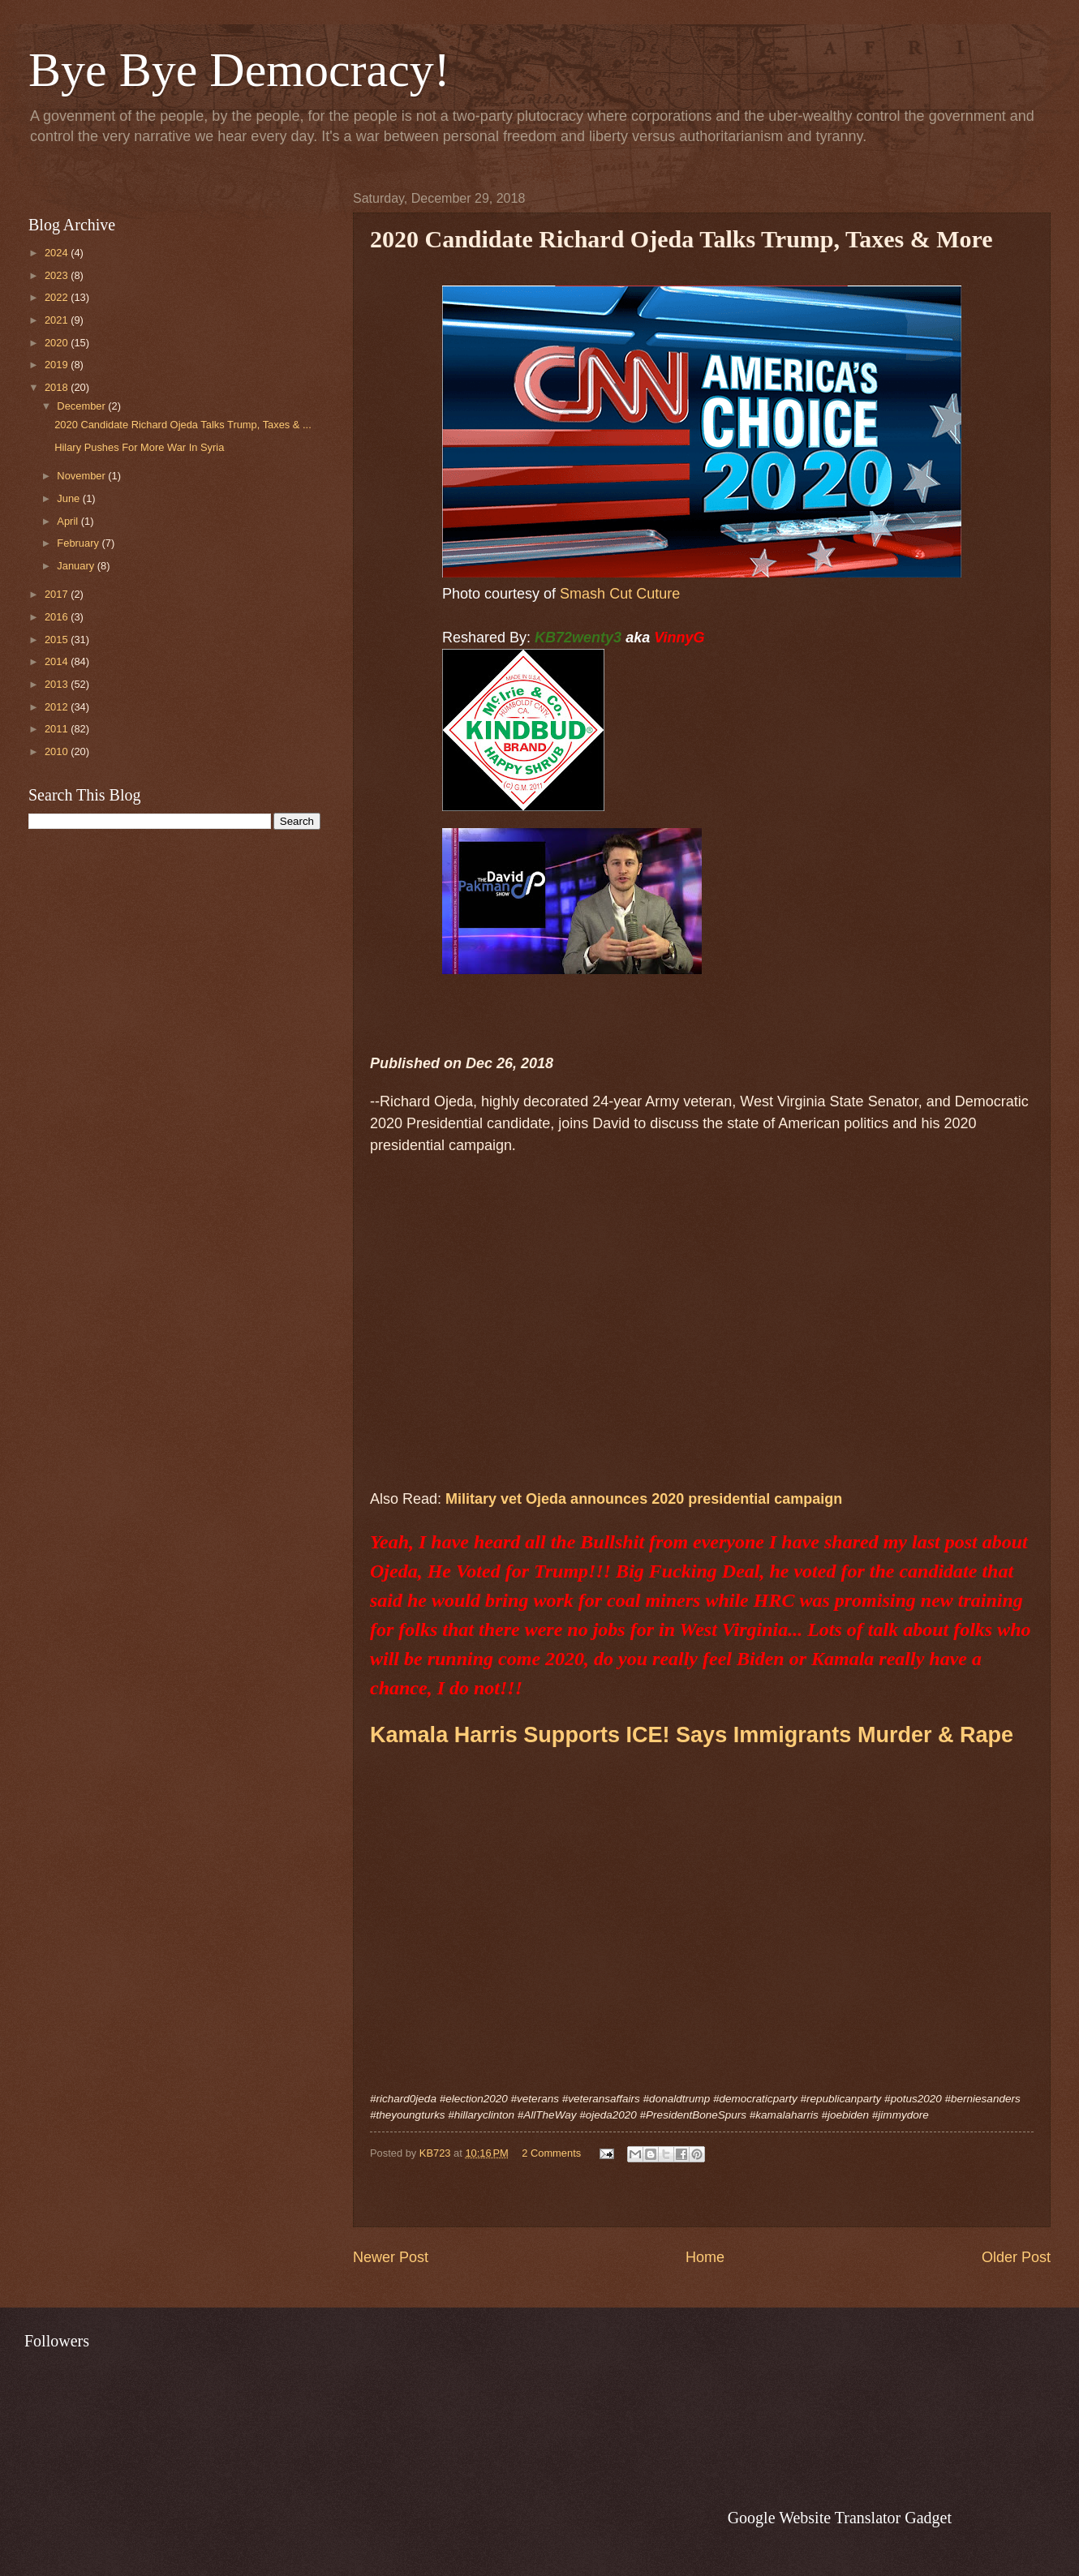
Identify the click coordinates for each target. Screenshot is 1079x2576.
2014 (58, 661)
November (82, 476)
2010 (58, 751)
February (79, 543)
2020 (58, 343)
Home (705, 2257)
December (82, 406)
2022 (58, 297)
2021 (58, 320)
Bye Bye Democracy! (239, 70)
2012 (58, 707)
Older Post (1016, 2257)
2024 (58, 253)
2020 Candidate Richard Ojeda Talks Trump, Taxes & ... (183, 425)
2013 (58, 684)
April (68, 521)
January (77, 566)
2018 (58, 387)
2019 (58, 364)
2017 (58, 594)
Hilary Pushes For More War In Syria (139, 447)
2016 (58, 617)
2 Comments (551, 2153)
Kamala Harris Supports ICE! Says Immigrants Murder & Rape (691, 1735)
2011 (58, 729)
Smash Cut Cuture (620, 594)
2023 (58, 275)
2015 (58, 639)
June (70, 498)
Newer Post (390, 2257)
